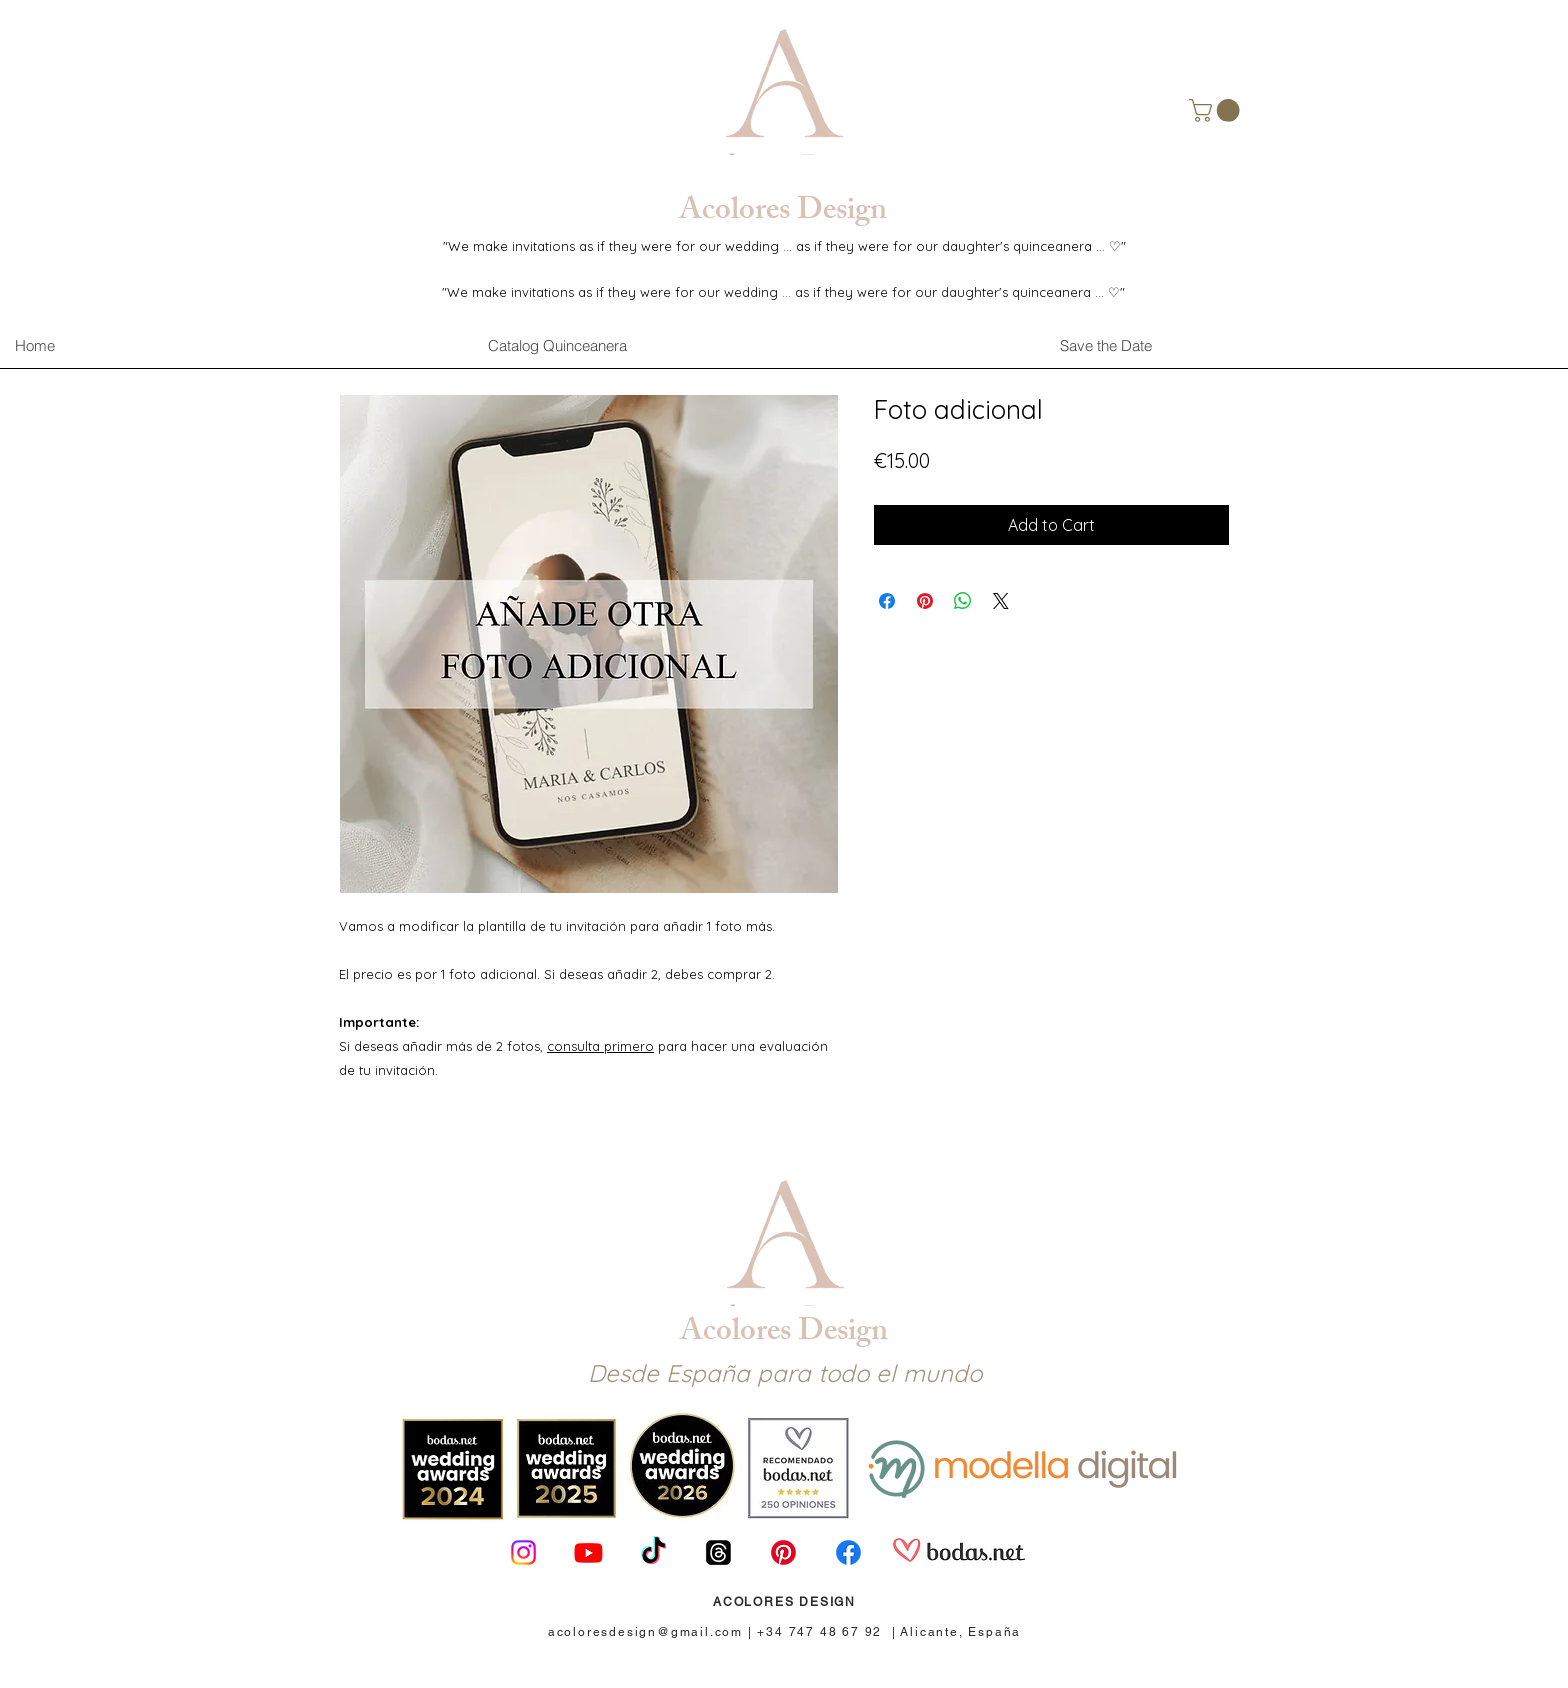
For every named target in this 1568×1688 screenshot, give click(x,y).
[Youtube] (588, 1552)
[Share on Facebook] (887, 601)
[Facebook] (848, 1552)
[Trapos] (718, 1552)
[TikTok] (653, 1552)
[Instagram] (523, 1552)
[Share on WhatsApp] (963, 601)
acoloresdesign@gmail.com (645, 1632)
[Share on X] (1001, 601)
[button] (1217, 110)
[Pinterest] (783, 1552)
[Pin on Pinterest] (925, 601)
